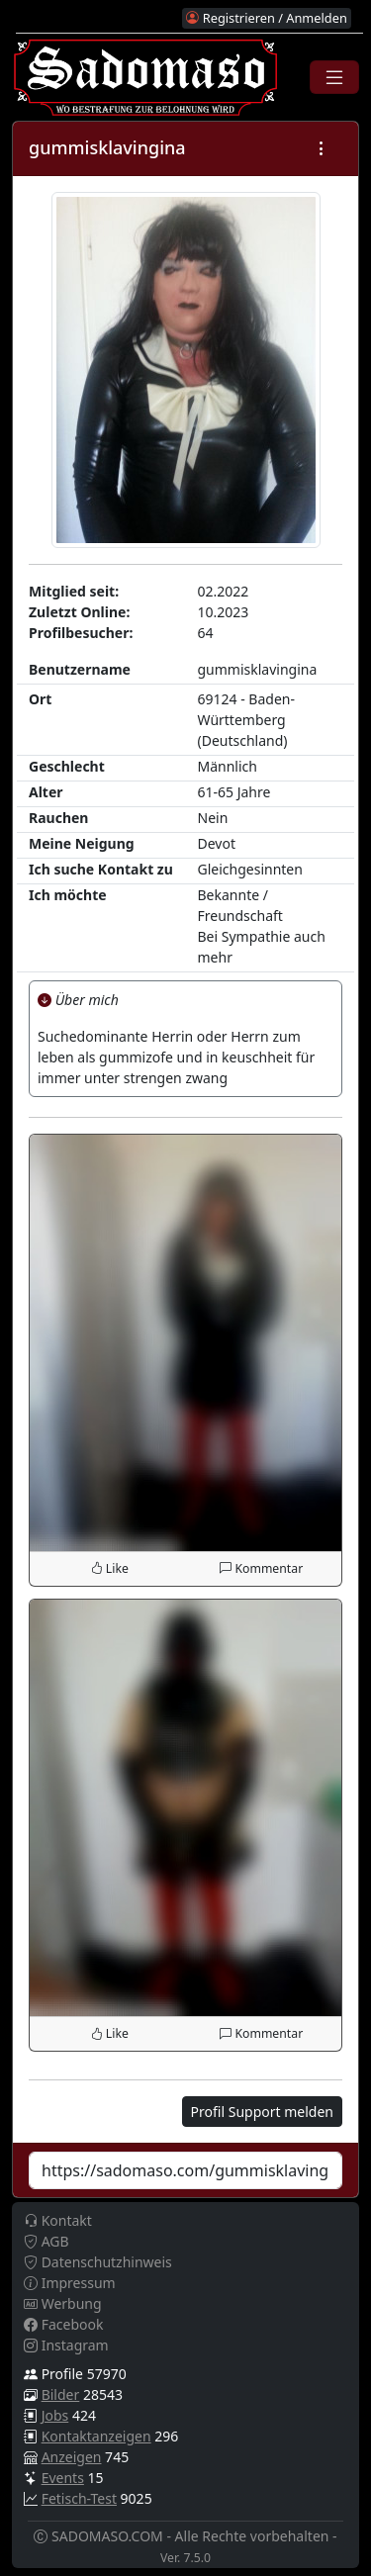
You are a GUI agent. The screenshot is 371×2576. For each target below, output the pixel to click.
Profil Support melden (262, 2111)
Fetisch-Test (79, 2498)
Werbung (63, 2303)
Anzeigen (72, 2456)
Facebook (63, 2324)
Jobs (55, 2415)
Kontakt (58, 2220)
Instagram (66, 2345)
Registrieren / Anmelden (266, 18)
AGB (46, 2241)
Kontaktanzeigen (96, 2436)
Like (110, 1568)
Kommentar (261, 1568)
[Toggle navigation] (334, 77)
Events (63, 2477)
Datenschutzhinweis (98, 2262)
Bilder (61, 2394)
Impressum (70, 2282)
